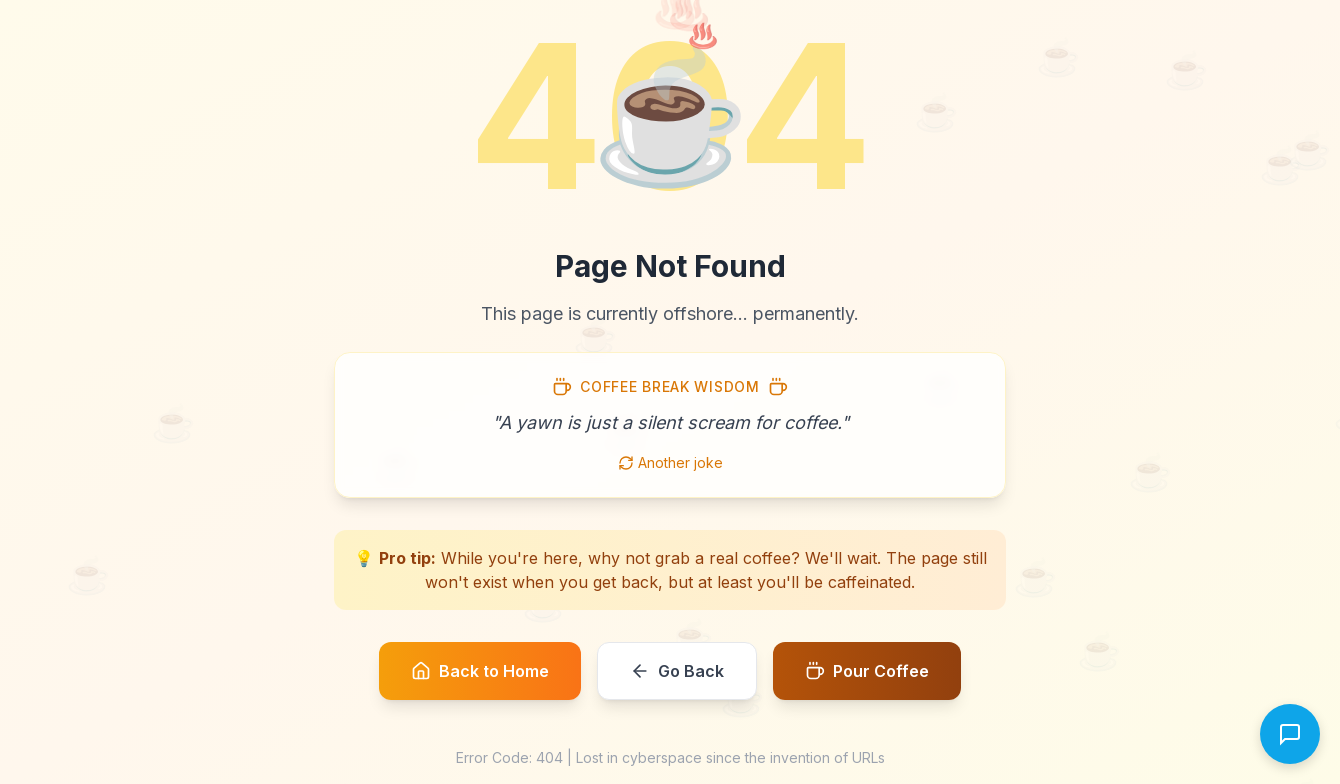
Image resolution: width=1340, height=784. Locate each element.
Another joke (670, 462)
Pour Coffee (867, 671)
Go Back (677, 671)
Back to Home (480, 671)
